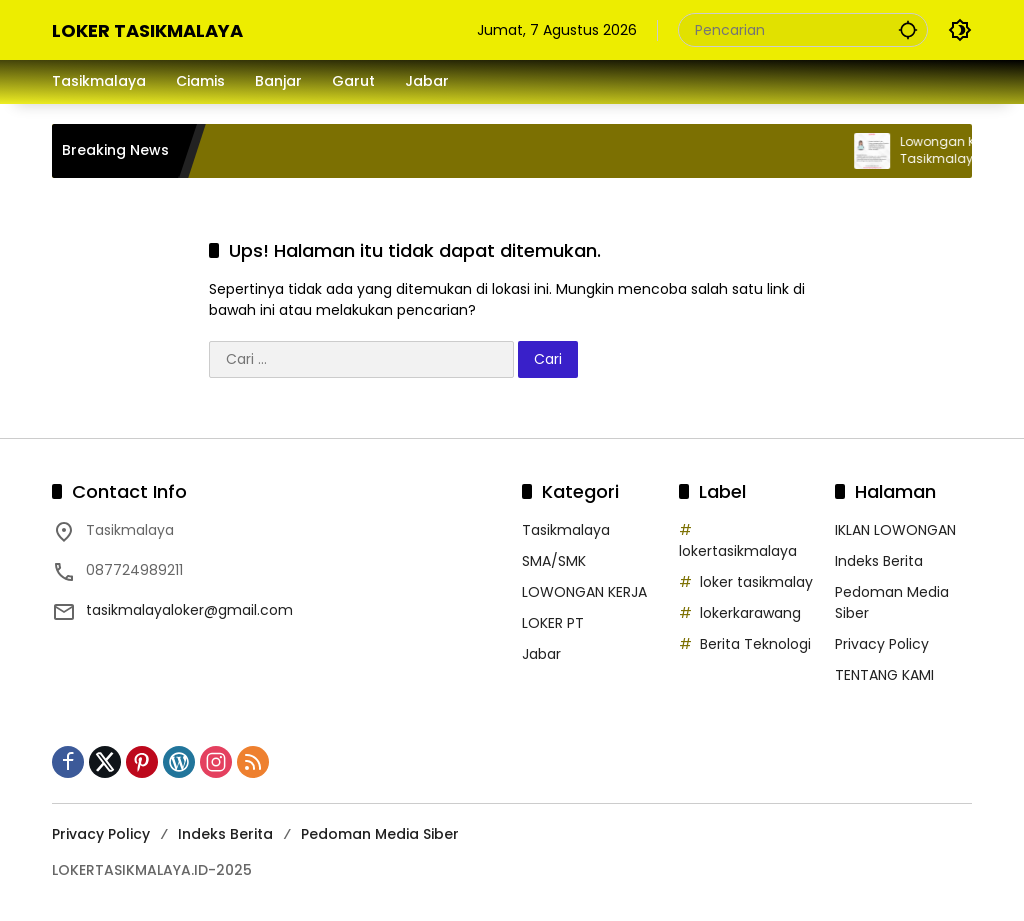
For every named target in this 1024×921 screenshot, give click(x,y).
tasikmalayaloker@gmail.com (189, 610)
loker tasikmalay (756, 582)
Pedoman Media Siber (380, 834)
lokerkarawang (750, 613)
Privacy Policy (882, 644)
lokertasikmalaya (738, 551)
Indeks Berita (879, 561)
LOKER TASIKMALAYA (147, 30)
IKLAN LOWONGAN (895, 530)
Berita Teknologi (755, 644)
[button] (908, 29)
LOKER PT (553, 623)
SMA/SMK (554, 561)
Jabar (541, 654)
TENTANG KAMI (884, 675)
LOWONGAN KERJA (584, 592)
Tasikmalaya (566, 530)
